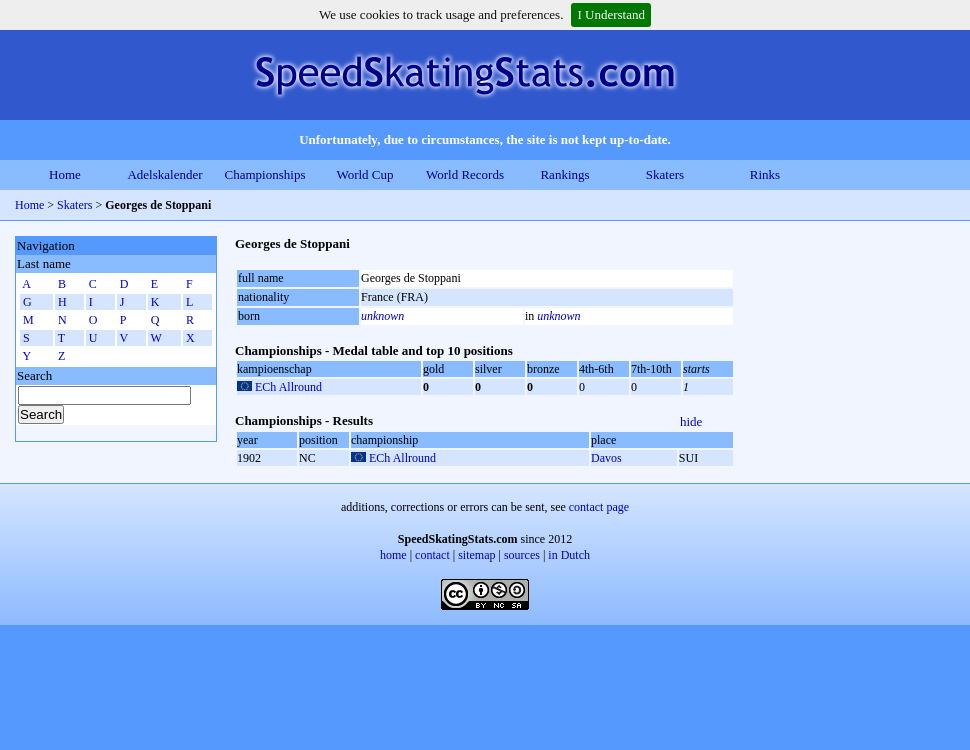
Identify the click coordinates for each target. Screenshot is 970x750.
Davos (606, 458)
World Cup (364, 174)
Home (65, 174)
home (393, 555)
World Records (465, 174)
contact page (599, 507)
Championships (265, 174)
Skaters (665, 174)
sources (522, 555)
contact (432, 555)
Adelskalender (164, 174)
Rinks (765, 174)
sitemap (476, 555)
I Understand (611, 14)
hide (691, 421)
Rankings (564, 174)
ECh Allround (288, 387)
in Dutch (569, 555)
